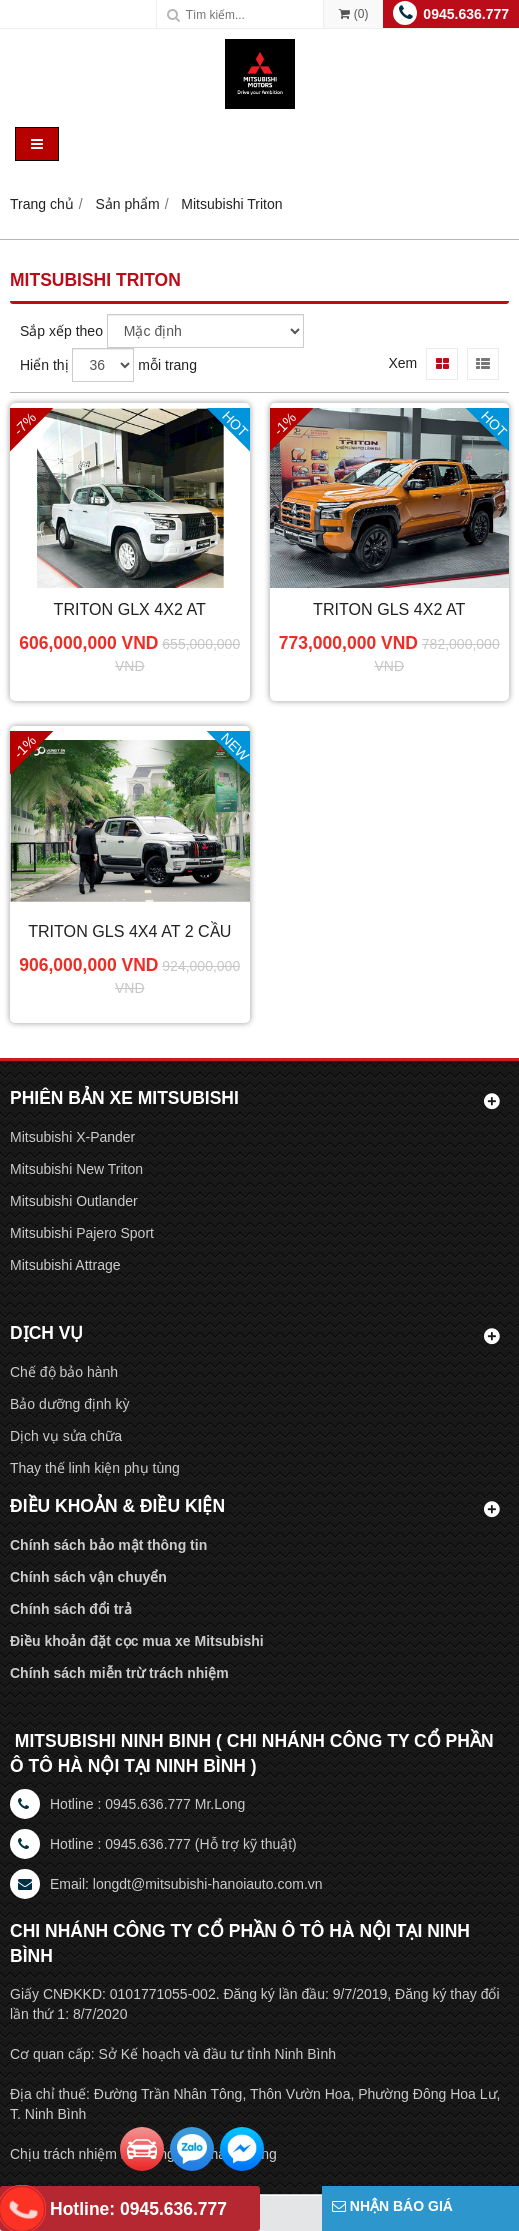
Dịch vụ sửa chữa (66, 1436)
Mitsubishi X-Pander (72, 1137)
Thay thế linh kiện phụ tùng (95, 1468)
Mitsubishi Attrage (65, 1265)
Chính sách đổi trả (71, 1609)
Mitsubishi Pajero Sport (82, 1233)
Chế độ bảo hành (64, 1372)
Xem (402, 363)
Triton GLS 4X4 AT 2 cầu (129, 931)
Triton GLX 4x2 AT (130, 609)
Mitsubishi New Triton (76, 1169)
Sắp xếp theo (61, 331)
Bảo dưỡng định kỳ (70, 1404)
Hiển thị (44, 365)
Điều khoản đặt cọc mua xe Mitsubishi (137, 1641)
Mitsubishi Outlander (74, 1201)
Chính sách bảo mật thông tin (108, 1545)
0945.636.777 (466, 14)
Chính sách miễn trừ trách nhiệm (119, 1673)
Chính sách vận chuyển (88, 1577)
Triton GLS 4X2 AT (389, 609)
